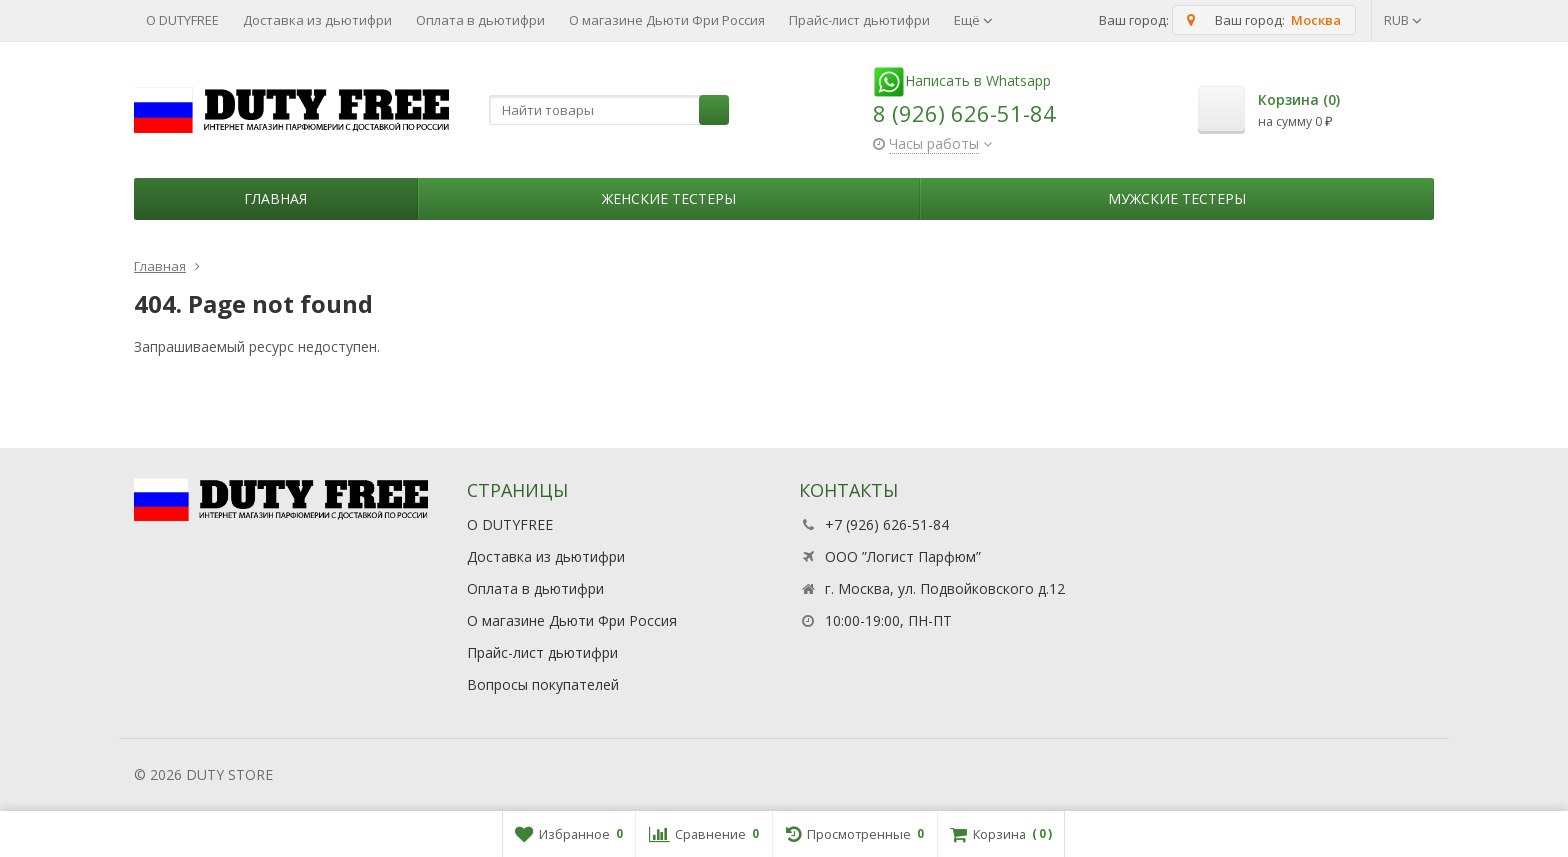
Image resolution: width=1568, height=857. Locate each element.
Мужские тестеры (1177, 198)
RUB (1403, 20)
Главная (275, 198)
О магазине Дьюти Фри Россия (667, 20)
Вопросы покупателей (543, 684)
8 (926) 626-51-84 (964, 113)
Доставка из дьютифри (317, 20)
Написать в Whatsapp (962, 80)
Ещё (973, 20)
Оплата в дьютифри (480, 20)
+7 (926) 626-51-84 (887, 524)
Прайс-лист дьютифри (859, 20)
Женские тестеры (669, 198)
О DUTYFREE (182, 20)
